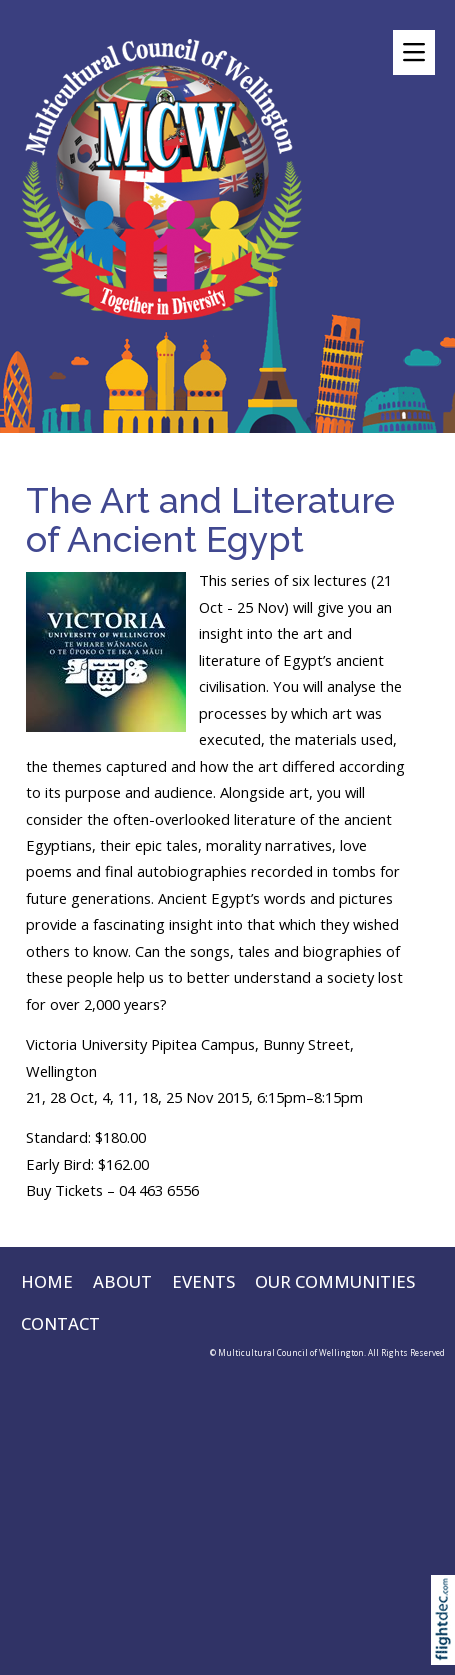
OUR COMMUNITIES (335, 1281)
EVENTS (203, 1281)
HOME (47, 1281)
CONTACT (60, 1323)
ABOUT (122, 1281)
